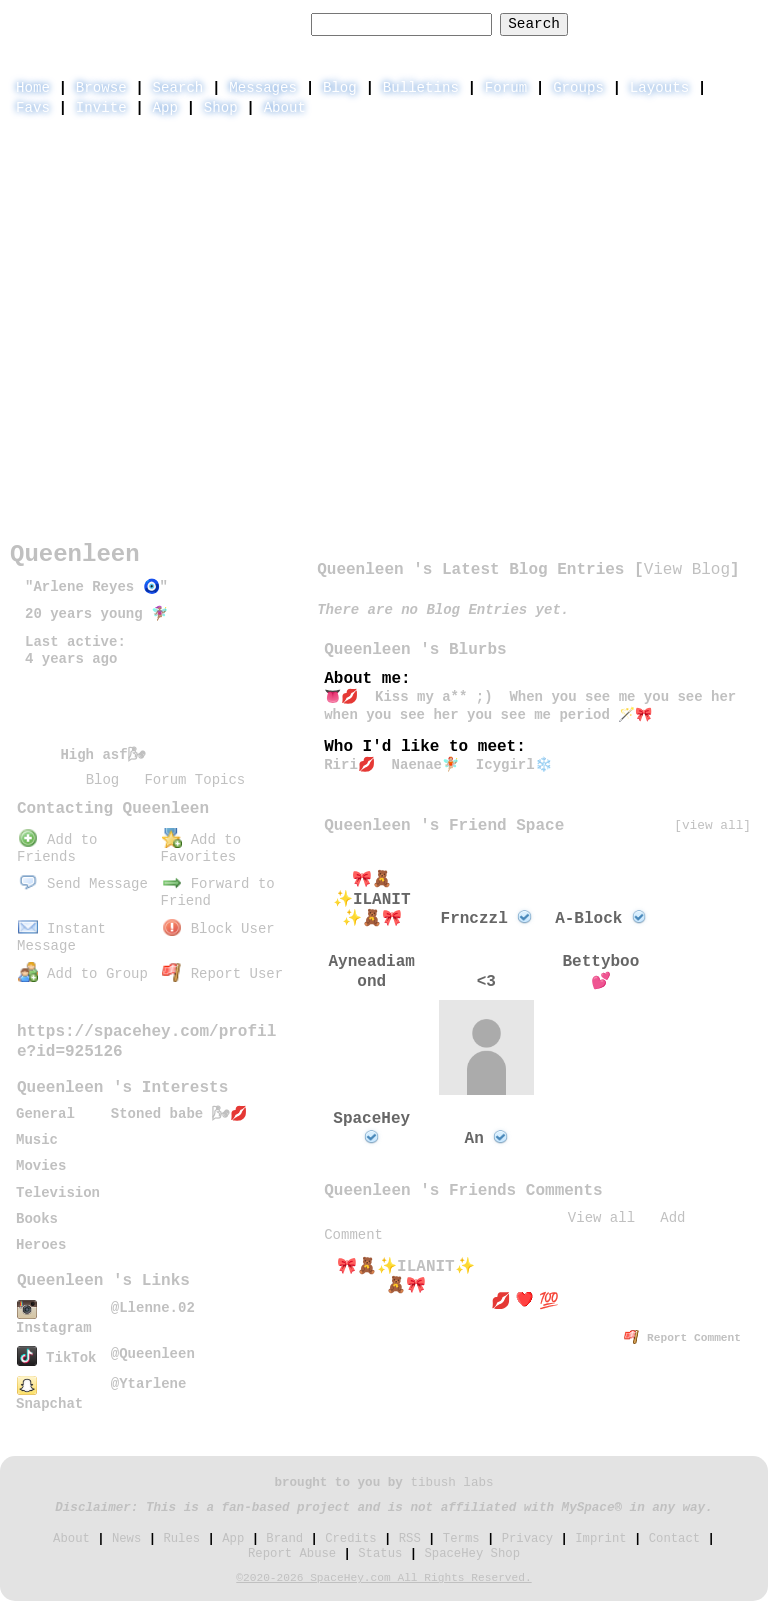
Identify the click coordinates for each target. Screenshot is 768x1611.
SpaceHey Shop (472, 1554)
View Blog (687, 570)
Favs (33, 108)
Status (380, 1554)
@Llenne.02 (153, 1308)
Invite (101, 108)
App (165, 108)
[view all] (712, 825)
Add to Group (83, 974)
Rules (181, 1539)
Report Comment (682, 1338)
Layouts (659, 88)
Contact (674, 1539)
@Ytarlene (149, 1384)
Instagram (54, 1319)
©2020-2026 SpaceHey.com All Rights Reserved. (383, 1578)
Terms (461, 1539)
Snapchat (49, 1395)
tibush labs (451, 1483)
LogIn (658, 23)
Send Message (83, 884)
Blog (340, 88)
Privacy (527, 1539)
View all (601, 1218)
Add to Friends (57, 848)
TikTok (56, 1358)
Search (534, 24)
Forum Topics (194, 780)
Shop (221, 108)
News (126, 1539)
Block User (218, 929)
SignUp (732, 23)
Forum (506, 88)
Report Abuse (292, 1554)
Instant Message (61, 937)
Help (594, 23)
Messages (263, 88)
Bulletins (421, 88)
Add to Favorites (201, 848)
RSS (410, 1539)
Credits (350, 1539)
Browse (101, 88)
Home (33, 88)
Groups (578, 88)
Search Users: (246, 24)
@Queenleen (153, 1354)
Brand (284, 1539)
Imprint (600, 1539)
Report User (222, 974)
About (285, 108)
